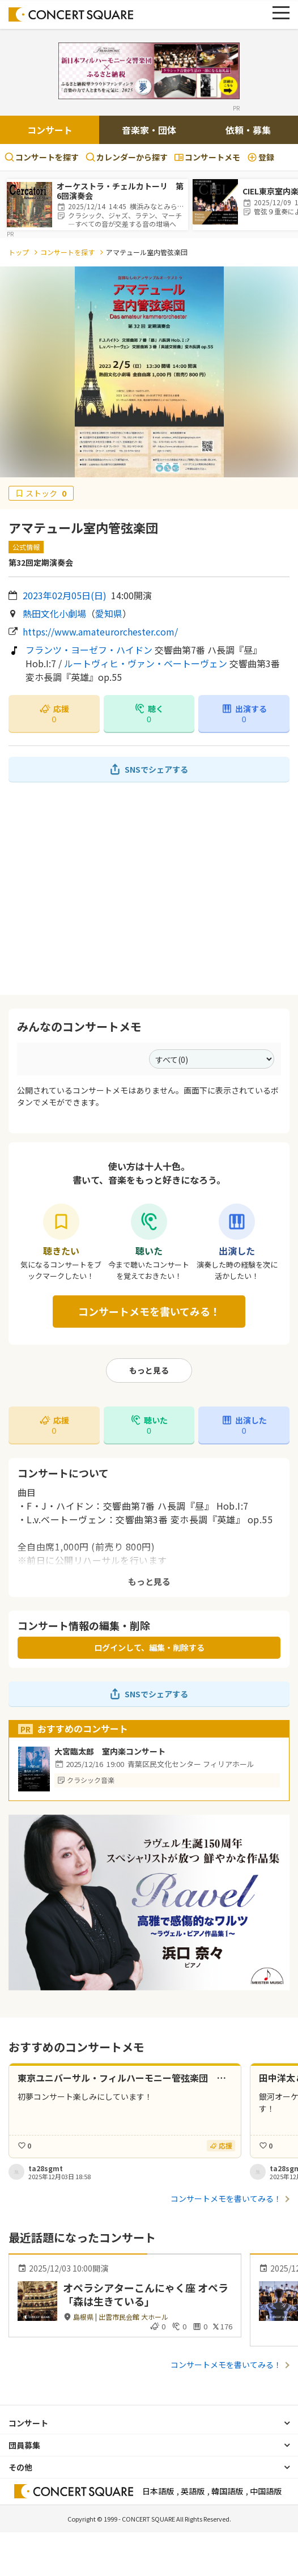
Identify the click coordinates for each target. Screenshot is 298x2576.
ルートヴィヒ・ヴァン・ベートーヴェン (145, 663)
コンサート (50, 130)
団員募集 (24, 2445)
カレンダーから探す (127, 157)
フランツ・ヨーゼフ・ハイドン (88, 649)
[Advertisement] (149, 888)
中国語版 (266, 2491)
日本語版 (158, 2491)
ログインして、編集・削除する (149, 1647)
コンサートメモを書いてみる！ (149, 1311)
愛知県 (108, 613)
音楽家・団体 (149, 130)
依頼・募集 (248, 130)
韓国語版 (227, 2491)
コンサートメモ (207, 157)
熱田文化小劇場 (54, 613)
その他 (20, 2467)
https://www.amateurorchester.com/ (100, 631)
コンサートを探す (42, 157)
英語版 (193, 2491)
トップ (18, 252)
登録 (260, 157)
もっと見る (149, 1370)
